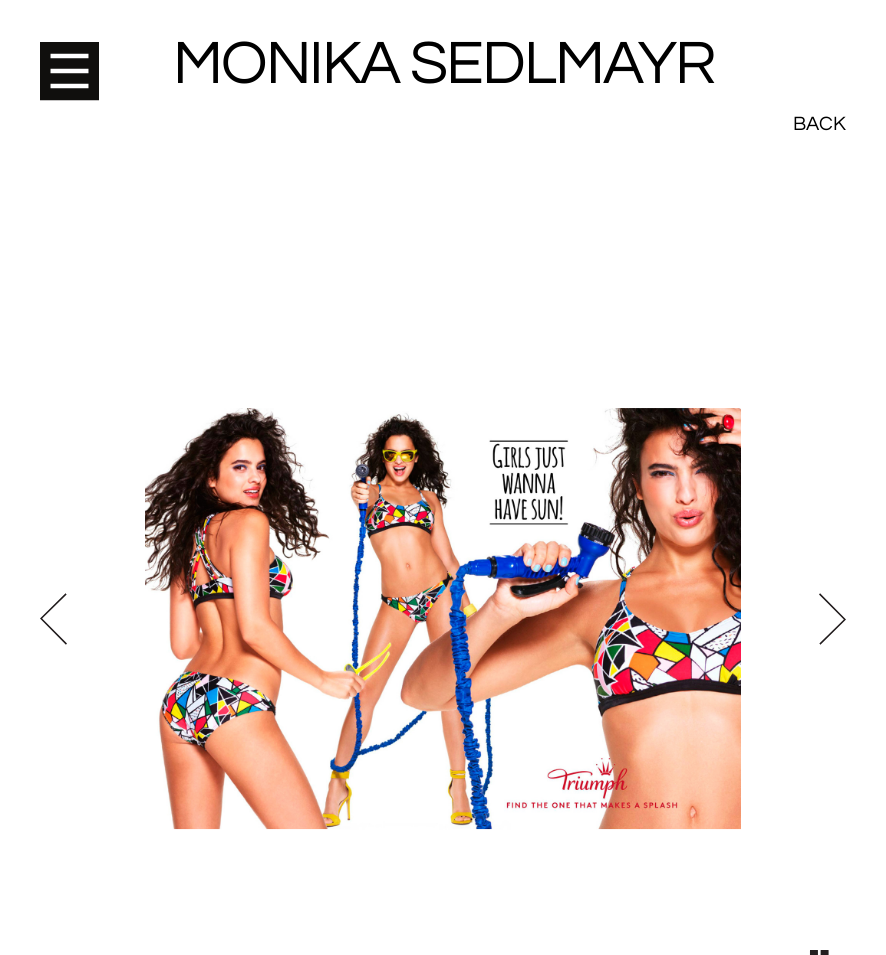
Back (819, 50)
